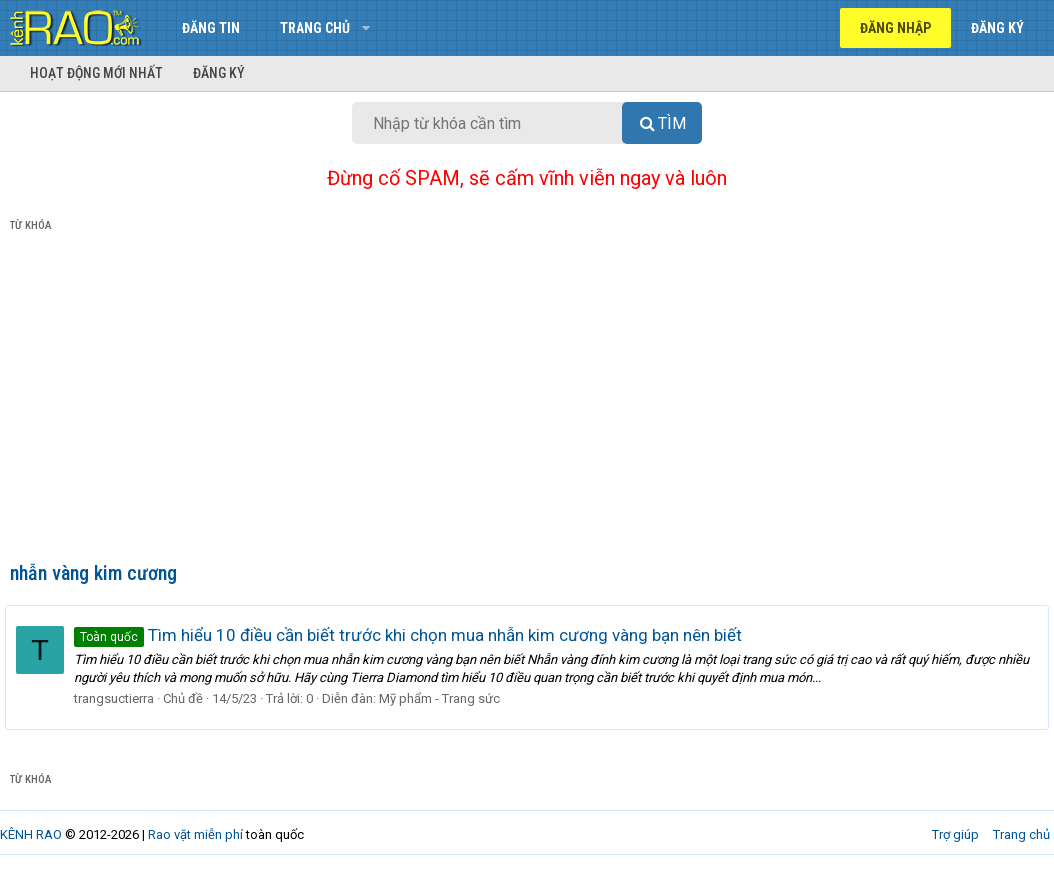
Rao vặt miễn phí (195, 834)
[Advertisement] (527, 401)
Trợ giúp (955, 834)
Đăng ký (219, 73)
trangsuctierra (119, 698)
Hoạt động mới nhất (96, 73)
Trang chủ (315, 28)
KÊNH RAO (31, 834)
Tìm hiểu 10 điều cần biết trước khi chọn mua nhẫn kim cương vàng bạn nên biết (413, 635)
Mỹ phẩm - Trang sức (444, 698)
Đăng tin (211, 28)
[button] (365, 28)
